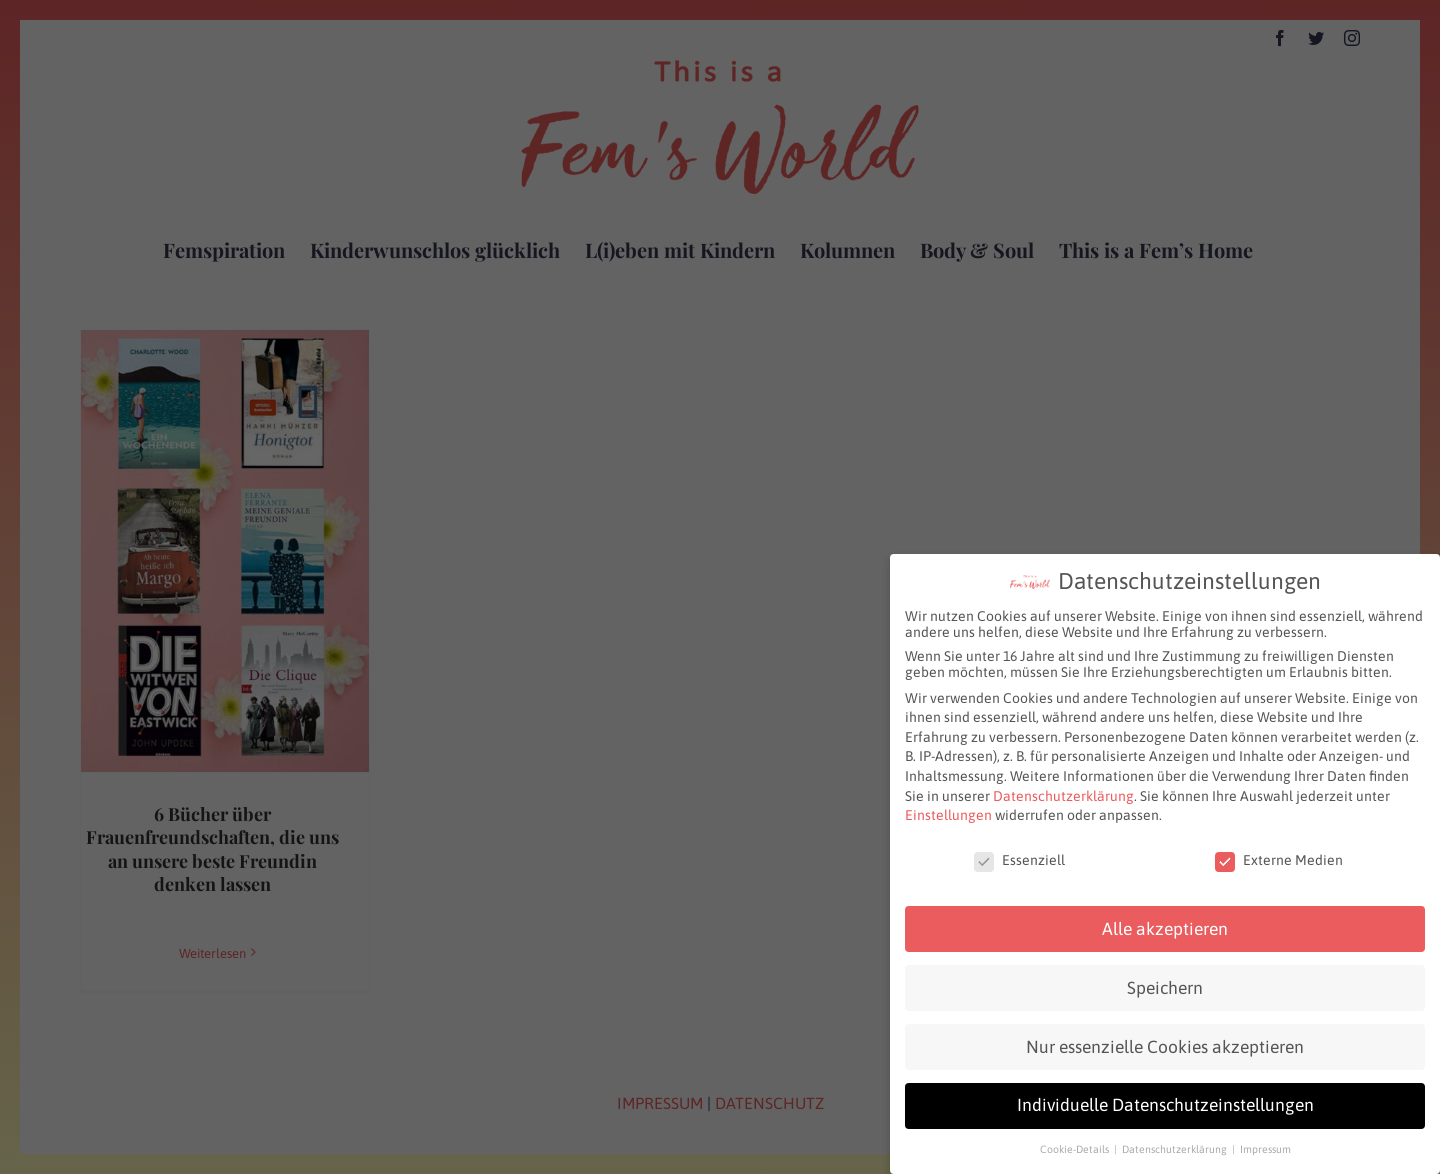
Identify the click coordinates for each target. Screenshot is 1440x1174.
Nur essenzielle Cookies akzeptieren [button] (1165, 1036)
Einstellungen (948, 805)
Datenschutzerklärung (1063, 785)
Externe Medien (1279, 850)
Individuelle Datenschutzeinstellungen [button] (1165, 1095)
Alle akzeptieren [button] (1165, 918)
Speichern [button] (1165, 977)
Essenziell (1019, 850)
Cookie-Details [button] (1076, 1139)
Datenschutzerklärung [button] (1176, 1139)
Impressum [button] (1265, 1139)
